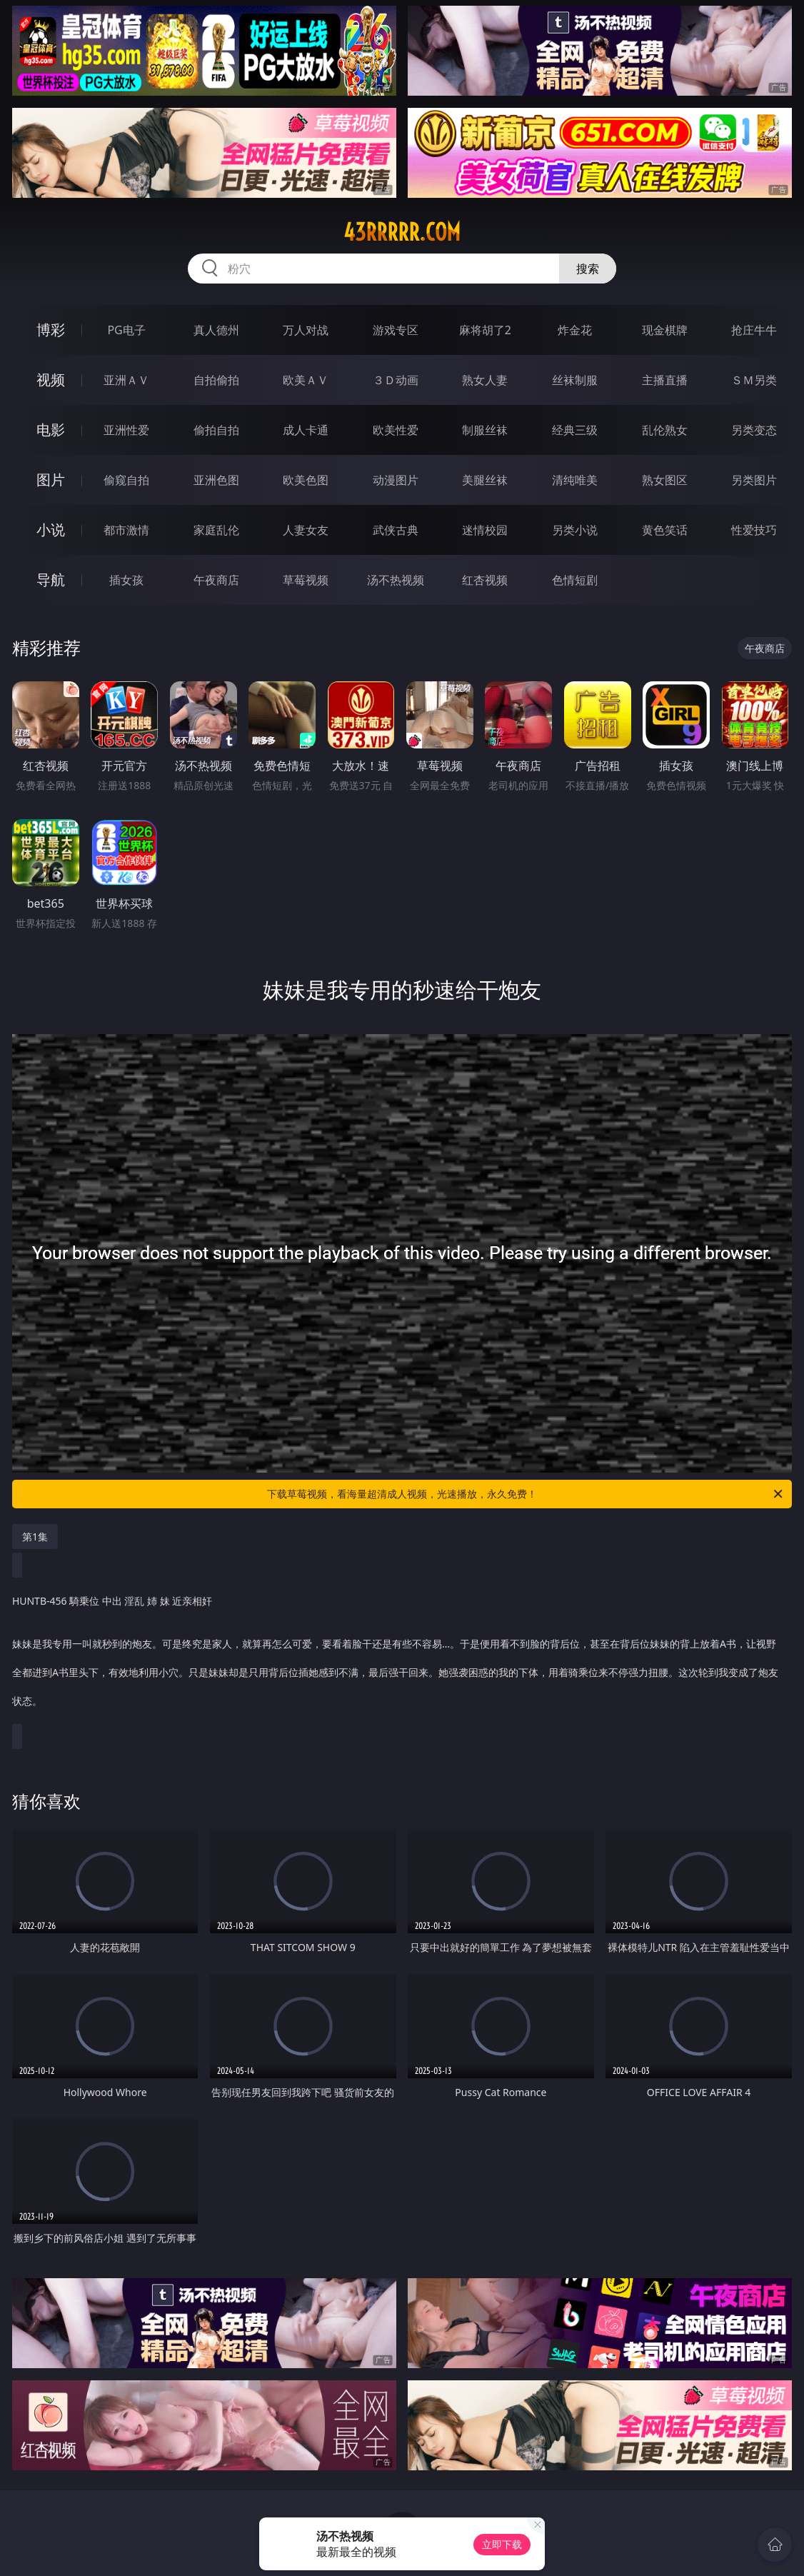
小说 (50, 529)
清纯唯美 (575, 480)
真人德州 (216, 330)
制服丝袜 (485, 430)
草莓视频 (305, 580)
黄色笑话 (665, 530)
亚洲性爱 (126, 430)
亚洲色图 (216, 480)
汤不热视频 (395, 580)
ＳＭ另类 (754, 380)
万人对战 (305, 330)
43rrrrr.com (402, 232)
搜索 (587, 268)
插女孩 (126, 580)
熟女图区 (665, 480)
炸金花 (575, 330)
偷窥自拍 (126, 480)
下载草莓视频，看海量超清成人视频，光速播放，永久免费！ (526, 1494)
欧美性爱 (395, 430)
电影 (50, 429)
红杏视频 (485, 580)
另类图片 (754, 480)
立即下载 (502, 2544)
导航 (50, 579)
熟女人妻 (485, 380)
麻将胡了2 (485, 330)
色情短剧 (575, 580)
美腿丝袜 (485, 480)
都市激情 (126, 530)
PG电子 (126, 330)
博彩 (50, 329)
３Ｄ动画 (395, 380)
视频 (50, 379)
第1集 (35, 1536)
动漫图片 (395, 480)
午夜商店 (216, 580)
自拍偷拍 (216, 380)
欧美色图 (305, 480)
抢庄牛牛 (754, 330)
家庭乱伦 (216, 530)
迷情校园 (485, 530)
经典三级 (575, 430)
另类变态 (754, 430)
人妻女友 (305, 530)
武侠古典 (395, 530)
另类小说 (575, 530)
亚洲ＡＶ (126, 380)
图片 (50, 479)
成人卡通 (305, 430)
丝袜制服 (575, 380)
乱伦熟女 (665, 430)
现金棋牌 (665, 330)
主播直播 (665, 380)
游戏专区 (395, 330)
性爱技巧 (754, 530)
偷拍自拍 (216, 430)
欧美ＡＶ (305, 380)
